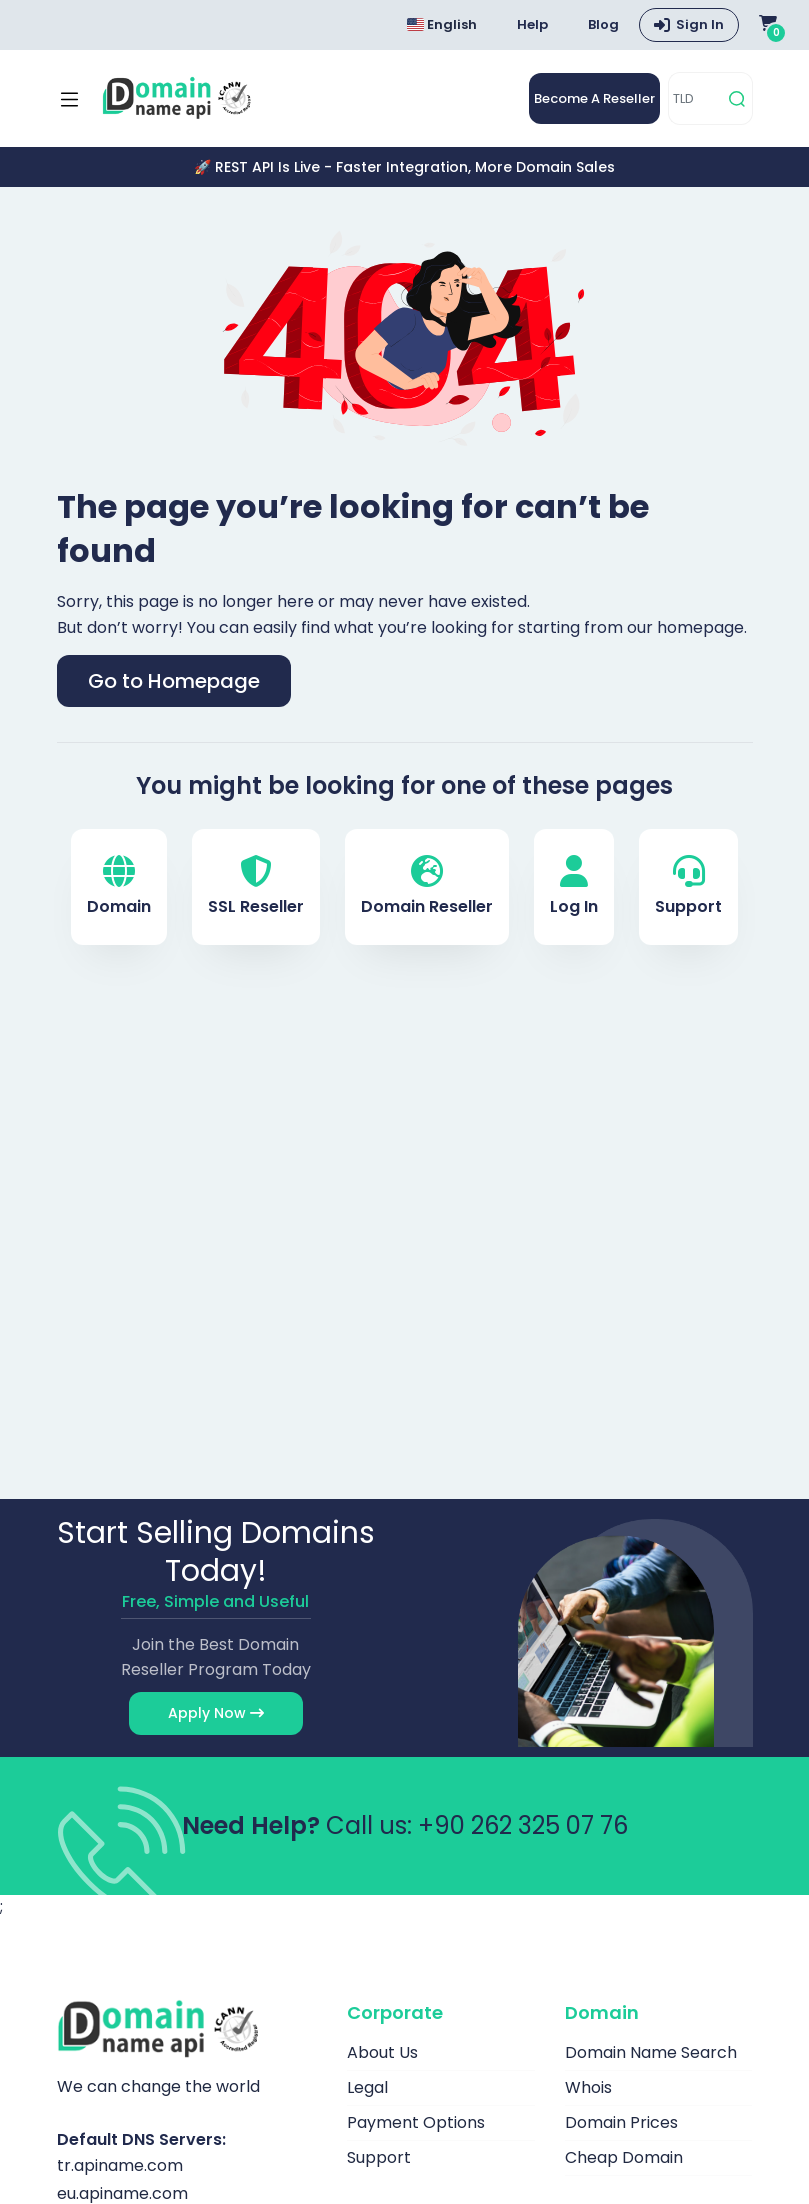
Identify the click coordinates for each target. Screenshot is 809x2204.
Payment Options (416, 2122)
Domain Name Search (651, 2052)
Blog (603, 24)
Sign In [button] (700, 24)
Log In (574, 886)
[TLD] (695, 98)
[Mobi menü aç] (69, 99)
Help (532, 24)
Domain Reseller (427, 886)
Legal (367, 2087)
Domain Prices (621, 2122)
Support (688, 886)
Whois (588, 2087)
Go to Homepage (174, 681)
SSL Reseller (256, 886)
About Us (382, 2052)
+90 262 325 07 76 (523, 1825)
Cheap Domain (624, 2157)
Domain (119, 886)
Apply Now (216, 1713)
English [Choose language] (442, 24)
